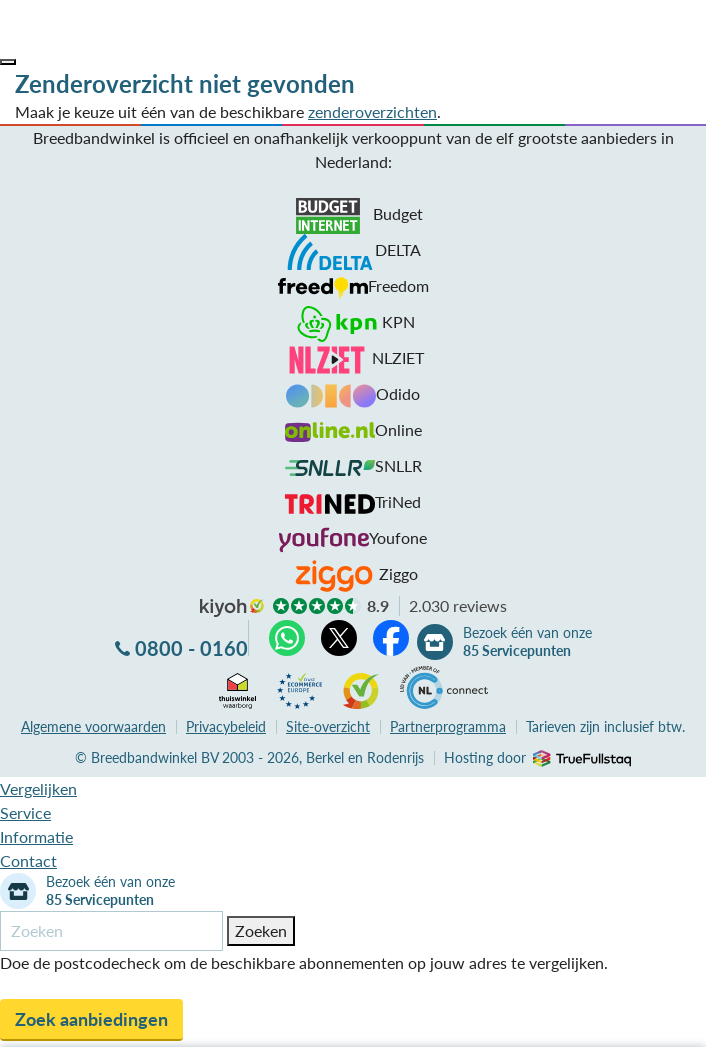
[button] (8, 62)
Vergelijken (38, 788)
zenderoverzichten (372, 111)
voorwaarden (93, 726)
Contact (28, 860)
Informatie (36, 836)
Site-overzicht (328, 726)
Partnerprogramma (448, 726)
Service (25, 812)
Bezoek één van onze (527, 642)
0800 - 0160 (191, 648)
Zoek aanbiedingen (91, 1019)
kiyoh (232, 608)
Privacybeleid (226, 726)
